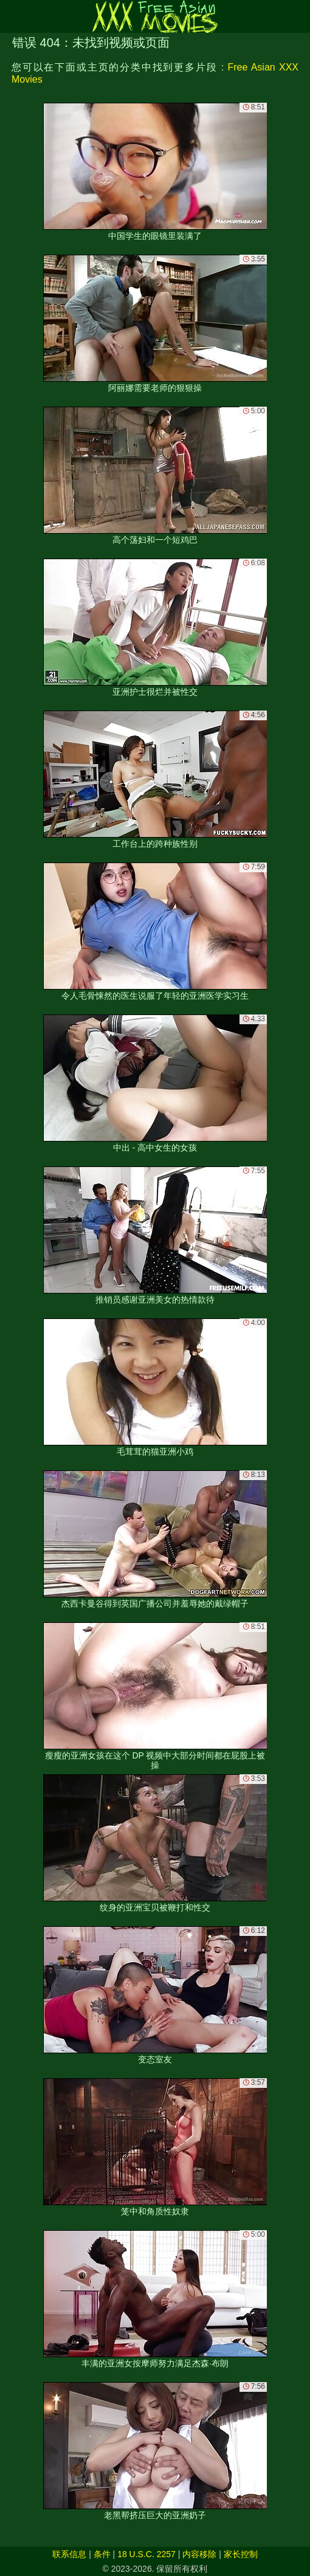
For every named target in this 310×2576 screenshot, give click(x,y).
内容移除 (199, 2554)
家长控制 (241, 2554)
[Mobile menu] (11, 16)
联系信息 (69, 2554)
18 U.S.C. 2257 (146, 2554)
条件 (102, 2554)
